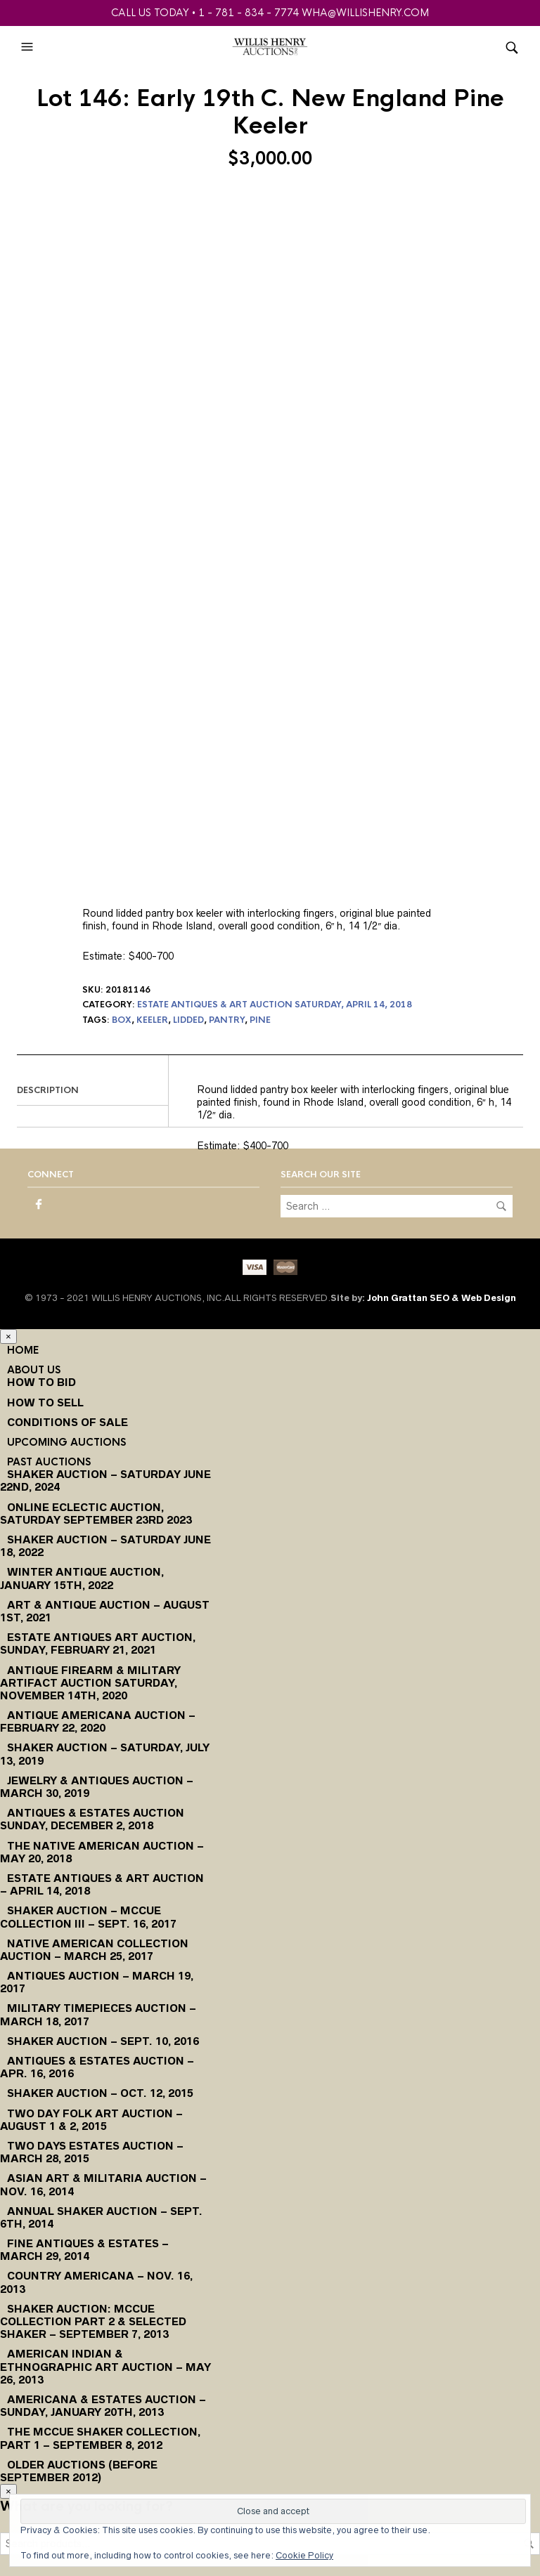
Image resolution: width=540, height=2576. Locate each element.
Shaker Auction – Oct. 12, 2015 (100, 2093)
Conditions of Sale (67, 1422)
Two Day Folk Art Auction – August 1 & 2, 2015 (91, 2119)
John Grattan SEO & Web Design (441, 1298)
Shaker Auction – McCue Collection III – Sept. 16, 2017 (88, 1916)
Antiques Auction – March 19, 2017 (96, 1982)
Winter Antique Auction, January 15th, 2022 (82, 1578)
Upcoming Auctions (66, 1442)
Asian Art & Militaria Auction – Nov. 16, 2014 (103, 2184)
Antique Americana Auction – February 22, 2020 (97, 1721)
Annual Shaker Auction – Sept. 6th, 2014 (101, 2217)
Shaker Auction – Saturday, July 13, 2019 (105, 1753)
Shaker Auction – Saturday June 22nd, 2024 (105, 1480)
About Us (33, 1370)
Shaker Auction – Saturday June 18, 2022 (105, 1546)
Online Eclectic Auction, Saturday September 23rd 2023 (96, 1513)
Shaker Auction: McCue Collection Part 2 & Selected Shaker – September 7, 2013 (93, 2321)
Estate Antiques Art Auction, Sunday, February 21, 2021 (97, 1643)
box (121, 1020)
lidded (188, 1020)
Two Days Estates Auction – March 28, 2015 (92, 2152)
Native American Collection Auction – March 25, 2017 (94, 1949)
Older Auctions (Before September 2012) (79, 2471)
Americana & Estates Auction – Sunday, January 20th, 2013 (103, 2405)
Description (48, 1090)
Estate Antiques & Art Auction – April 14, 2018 (102, 1884)
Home (23, 1350)
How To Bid (41, 1382)
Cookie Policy (304, 2555)
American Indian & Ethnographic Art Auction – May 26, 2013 (105, 2366)
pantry (227, 1020)
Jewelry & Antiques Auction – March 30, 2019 (96, 1786)
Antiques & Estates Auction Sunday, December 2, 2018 (92, 1819)
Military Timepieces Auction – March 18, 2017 (98, 2014)
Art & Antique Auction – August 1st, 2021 (105, 1611)
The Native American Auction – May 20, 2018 (102, 1852)
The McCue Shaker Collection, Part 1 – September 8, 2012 (100, 2438)
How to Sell (45, 1402)
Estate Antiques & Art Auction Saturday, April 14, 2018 (274, 1004)
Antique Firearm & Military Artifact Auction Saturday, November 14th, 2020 (90, 1682)
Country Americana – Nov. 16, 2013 (96, 2282)
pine (260, 1020)
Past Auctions (49, 1462)
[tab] (92, 1091)
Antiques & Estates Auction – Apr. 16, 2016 (97, 2067)
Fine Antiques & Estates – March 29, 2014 (84, 2249)
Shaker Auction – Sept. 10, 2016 (103, 2041)
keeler (152, 1020)
